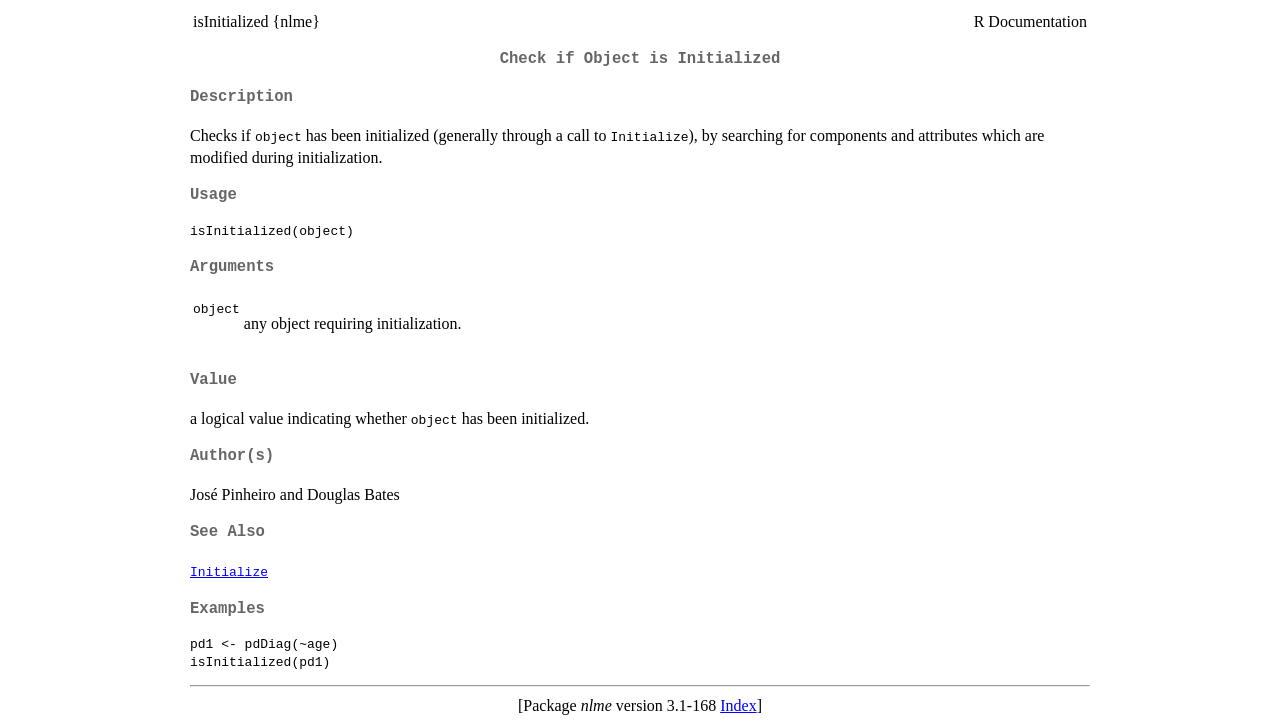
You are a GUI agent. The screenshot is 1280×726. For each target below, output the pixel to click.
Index (738, 705)
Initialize (229, 571)
